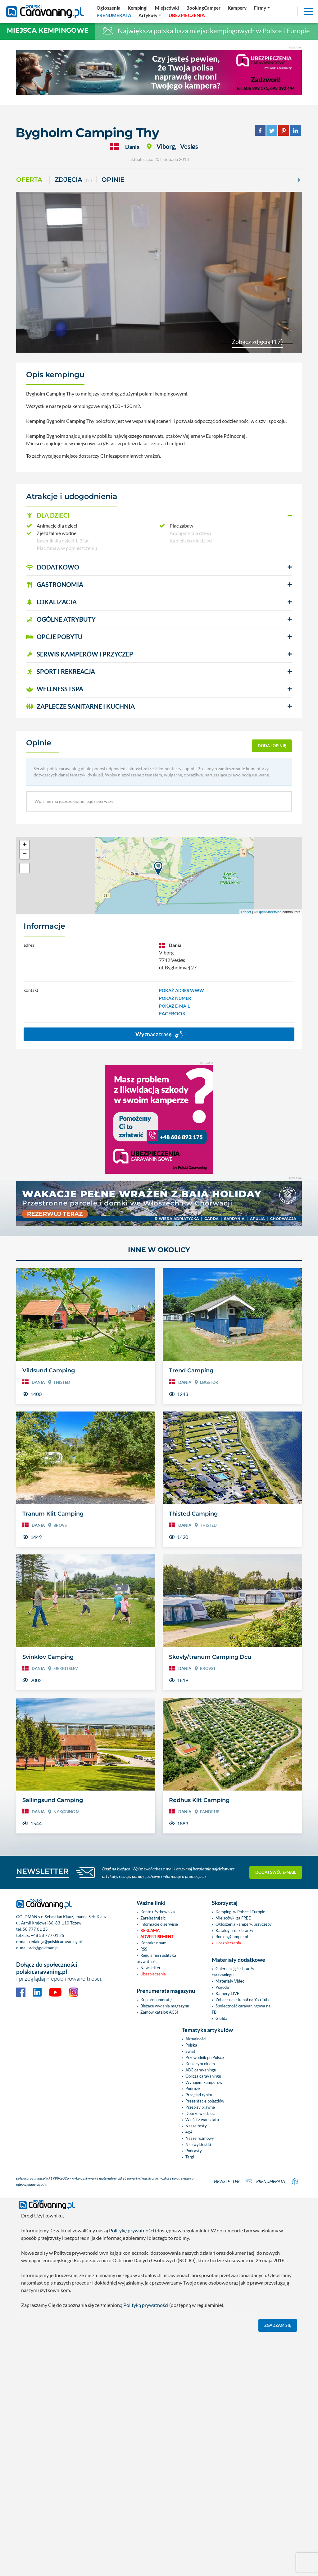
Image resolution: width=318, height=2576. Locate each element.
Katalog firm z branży (234, 1930)
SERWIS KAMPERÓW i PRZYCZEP (79, 654)
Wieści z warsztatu (202, 2119)
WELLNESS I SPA (54, 689)
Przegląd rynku (198, 2094)
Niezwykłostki (198, 2144)
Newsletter (150, 1967)
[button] (159, 515)
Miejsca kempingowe (48, 30)
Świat (190, 2051)
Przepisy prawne (200, 2107)
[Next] (298, 180)
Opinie (113, 179)
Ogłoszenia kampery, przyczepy (244, 1924)
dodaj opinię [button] (272, 745)
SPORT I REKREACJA (60, 671)
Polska (191, 2045)
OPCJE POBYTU (54, 636)
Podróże (192, 2088)
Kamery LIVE (227, 1993)
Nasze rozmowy (199, 2138)
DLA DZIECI (47, 515)
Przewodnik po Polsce (204, 2057)
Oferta (29, 179)
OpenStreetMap (269, 912)
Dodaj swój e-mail (275, 1872)
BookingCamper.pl (232, 1936)
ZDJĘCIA (73, 180)
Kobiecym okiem (200, 2063)
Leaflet (246, 912)
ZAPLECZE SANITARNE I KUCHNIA (80, 706)
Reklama (150, 1930)
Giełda (221, 2018)
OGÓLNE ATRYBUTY (61, 619)
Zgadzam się (277, 2324)
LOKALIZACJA (51, 602)
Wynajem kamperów (203, 2082)
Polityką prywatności (145, 2304)
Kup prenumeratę (156, 1999)
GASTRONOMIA (54, 584)
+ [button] (25, 845)
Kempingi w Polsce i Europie (240, 1911)
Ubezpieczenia (153, 1973)
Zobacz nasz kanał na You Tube (243, 1999)
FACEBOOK (172, 1013)
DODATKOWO (52, 567)
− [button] (25, 854)
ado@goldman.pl (43, 1947)
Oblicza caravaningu (203, 2076)
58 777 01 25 (35, 1929)
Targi (189, 2156)
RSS (143, 1949)
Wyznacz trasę (159, 1034)
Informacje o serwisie (159, 1924)
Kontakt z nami (153, 1942)
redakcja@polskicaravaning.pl (55, 1941)
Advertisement (157, 1936)
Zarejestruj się (153, 1917)
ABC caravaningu (200, 2069)
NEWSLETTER (42, 1871)
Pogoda (222, 1987)
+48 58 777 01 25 (47, 1935)
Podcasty (193, 2150)
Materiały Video (230, 1981)
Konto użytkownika (157, 1911)
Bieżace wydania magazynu (164, 2005)
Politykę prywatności (131, 2229)
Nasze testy (196, 2125)
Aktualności (195, 2038)
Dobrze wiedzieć (200, 2113)
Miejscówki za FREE (233, 1917)
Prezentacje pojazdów (204, 2100)
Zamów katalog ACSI (159, 2012)
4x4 (189, 2132)
